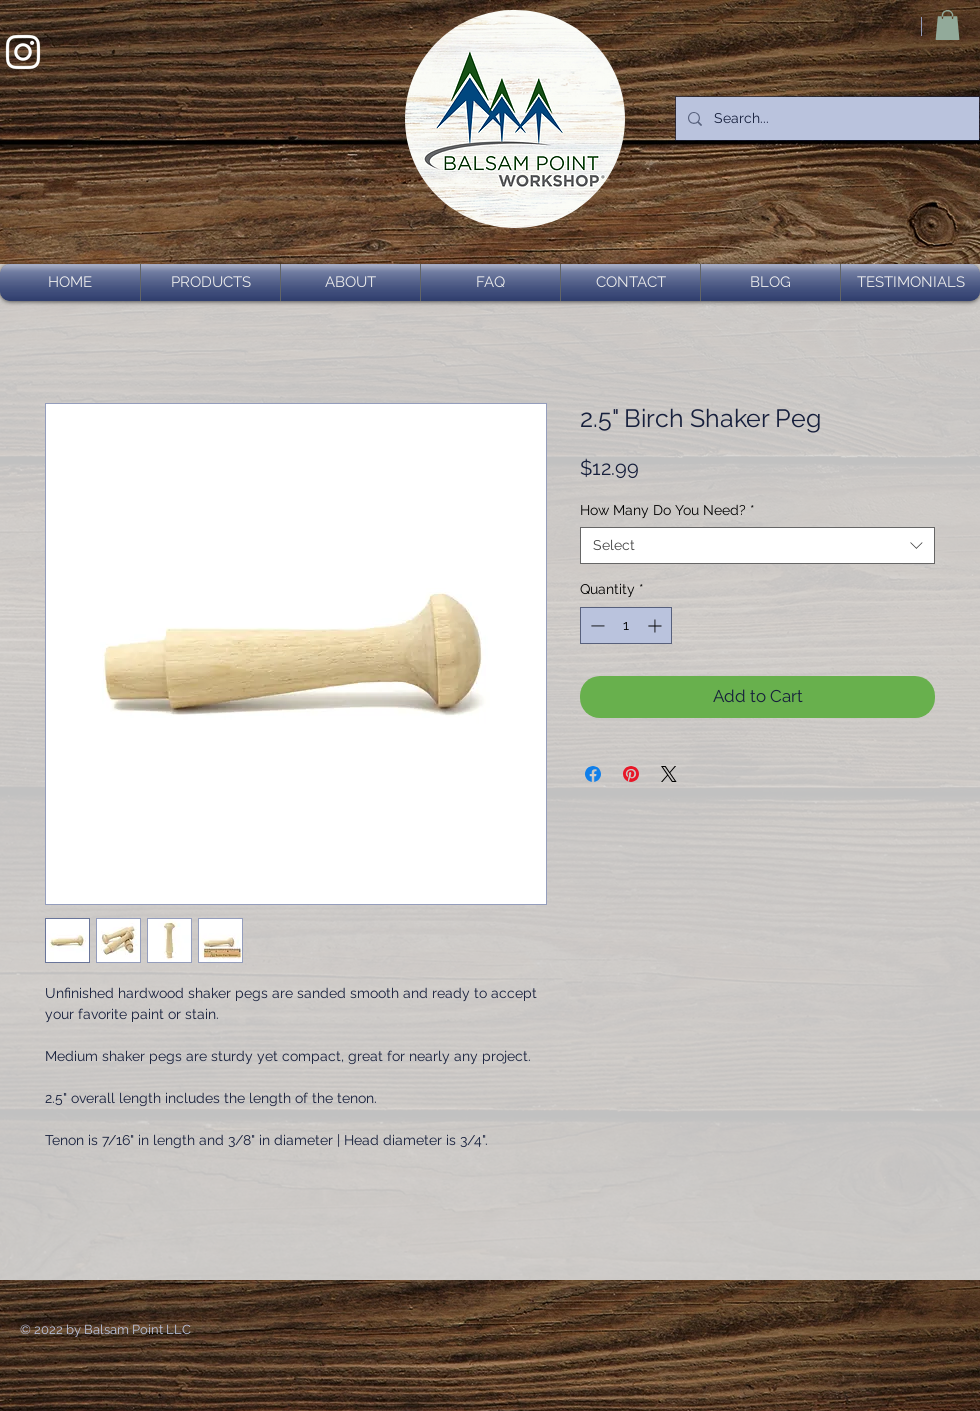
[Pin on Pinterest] (631, 774)
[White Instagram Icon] (23, 52)
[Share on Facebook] (593, 774)
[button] (947, 25)
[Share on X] (669, 774)
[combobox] (757, 545)
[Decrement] (595, 625)
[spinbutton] (626, 625)
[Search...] (825, 118)
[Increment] (656, 625)
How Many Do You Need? (667, 510)
